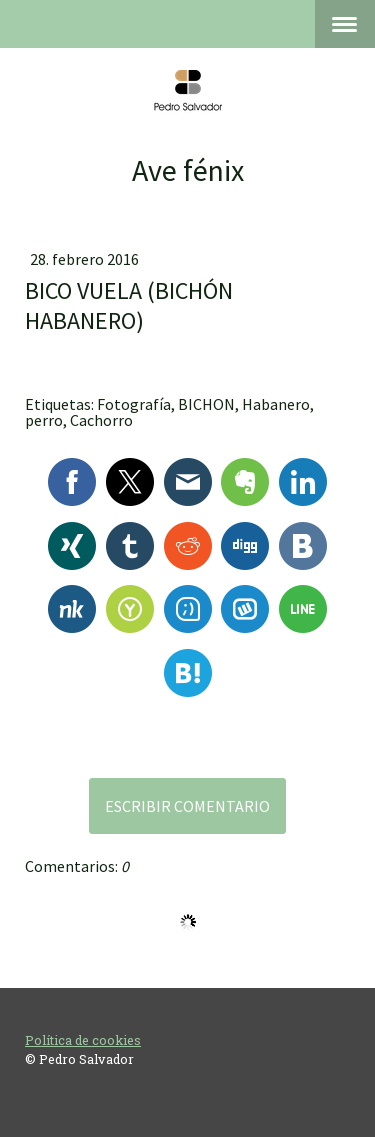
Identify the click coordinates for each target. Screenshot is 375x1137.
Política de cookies (83, 1040)
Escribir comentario (187, 806)
